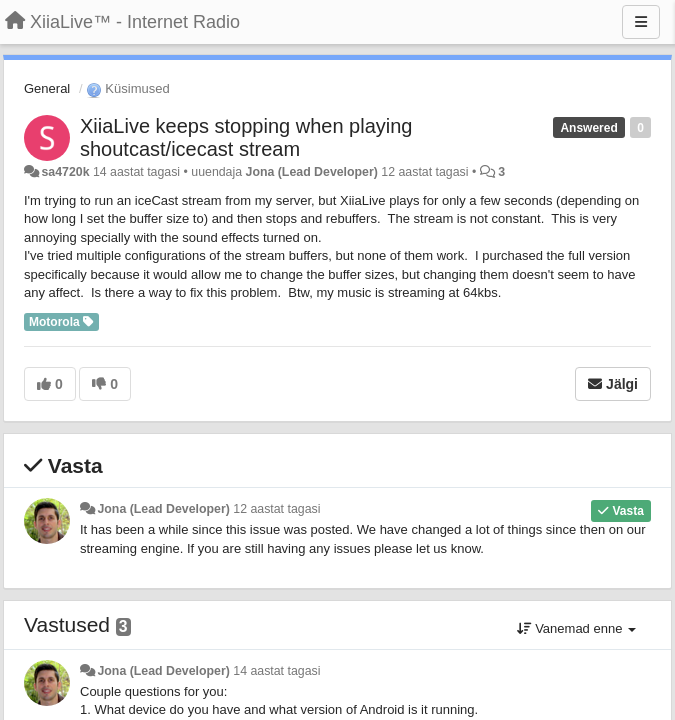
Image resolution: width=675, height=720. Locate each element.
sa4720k (65, 172)
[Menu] (641, 22)
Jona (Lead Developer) (312, 172)
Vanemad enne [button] (576, 628)
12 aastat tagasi (276, 509)
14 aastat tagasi (276, 671)
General (47, 88)
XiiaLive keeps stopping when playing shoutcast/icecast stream (246, 137)
